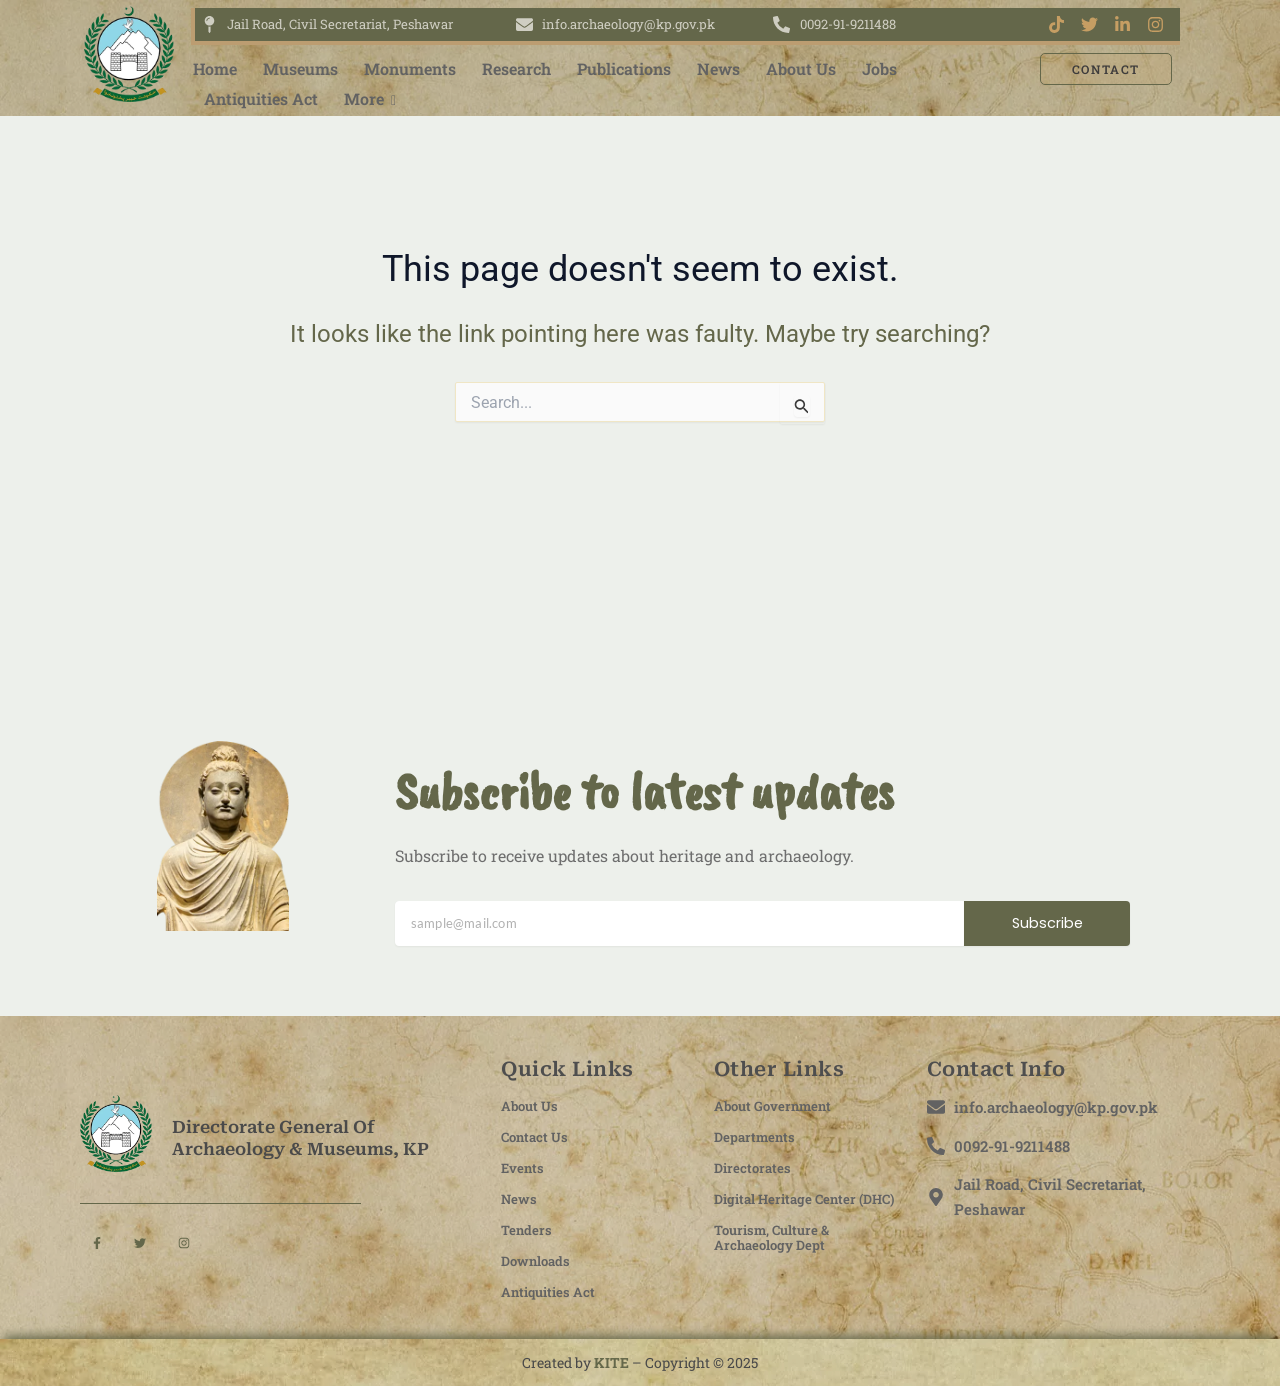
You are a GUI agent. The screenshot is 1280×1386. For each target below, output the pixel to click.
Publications (624, 68)
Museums (300, 68)
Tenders (530, 1229)
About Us (801, 68)
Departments (759, 1136)
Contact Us (539, 1136)
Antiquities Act (261, 98)
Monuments (410, 68)
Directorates (756, 1167)
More (365, 98)
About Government (781, 1105)
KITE (611, 1362)
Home (215, 68)
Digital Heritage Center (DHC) (795, 1205)
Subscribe (1047, 923)
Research (516, 68)
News (718, 68)
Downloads (540, 1260)
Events (526, 1167)
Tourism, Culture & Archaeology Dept (780, 1251)
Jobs (879, 68)
